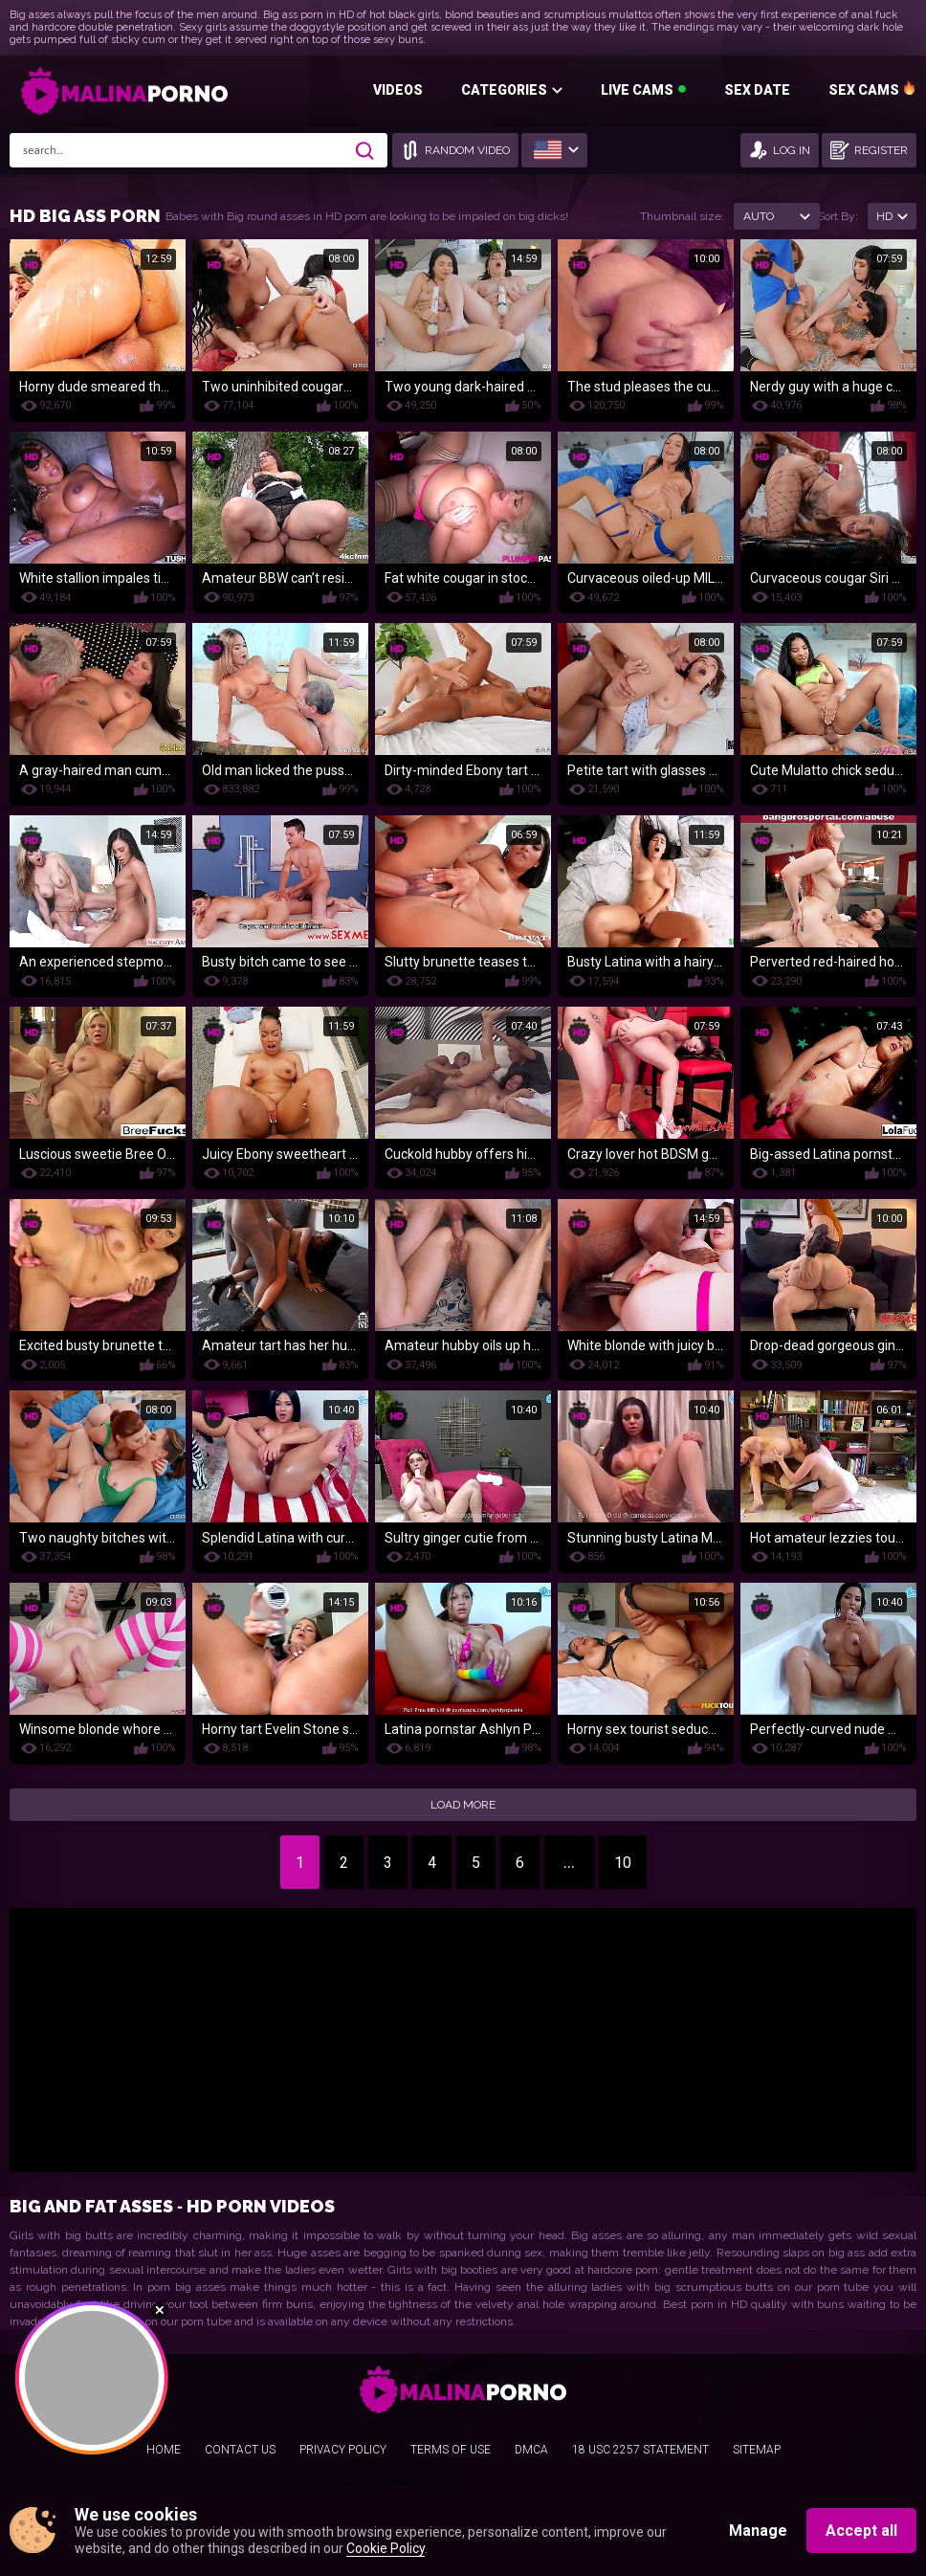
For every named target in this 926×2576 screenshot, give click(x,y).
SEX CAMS (863, 90)
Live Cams (637, 90)
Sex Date (757, 90)
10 (622, 1863)
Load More (463, 1804)
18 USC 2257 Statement (640, 2449)
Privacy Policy (342, 2449)
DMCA (531, 2449)
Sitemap (757, 2449)
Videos (398, 90)
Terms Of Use (450, 2449)
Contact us (240, 2449)
